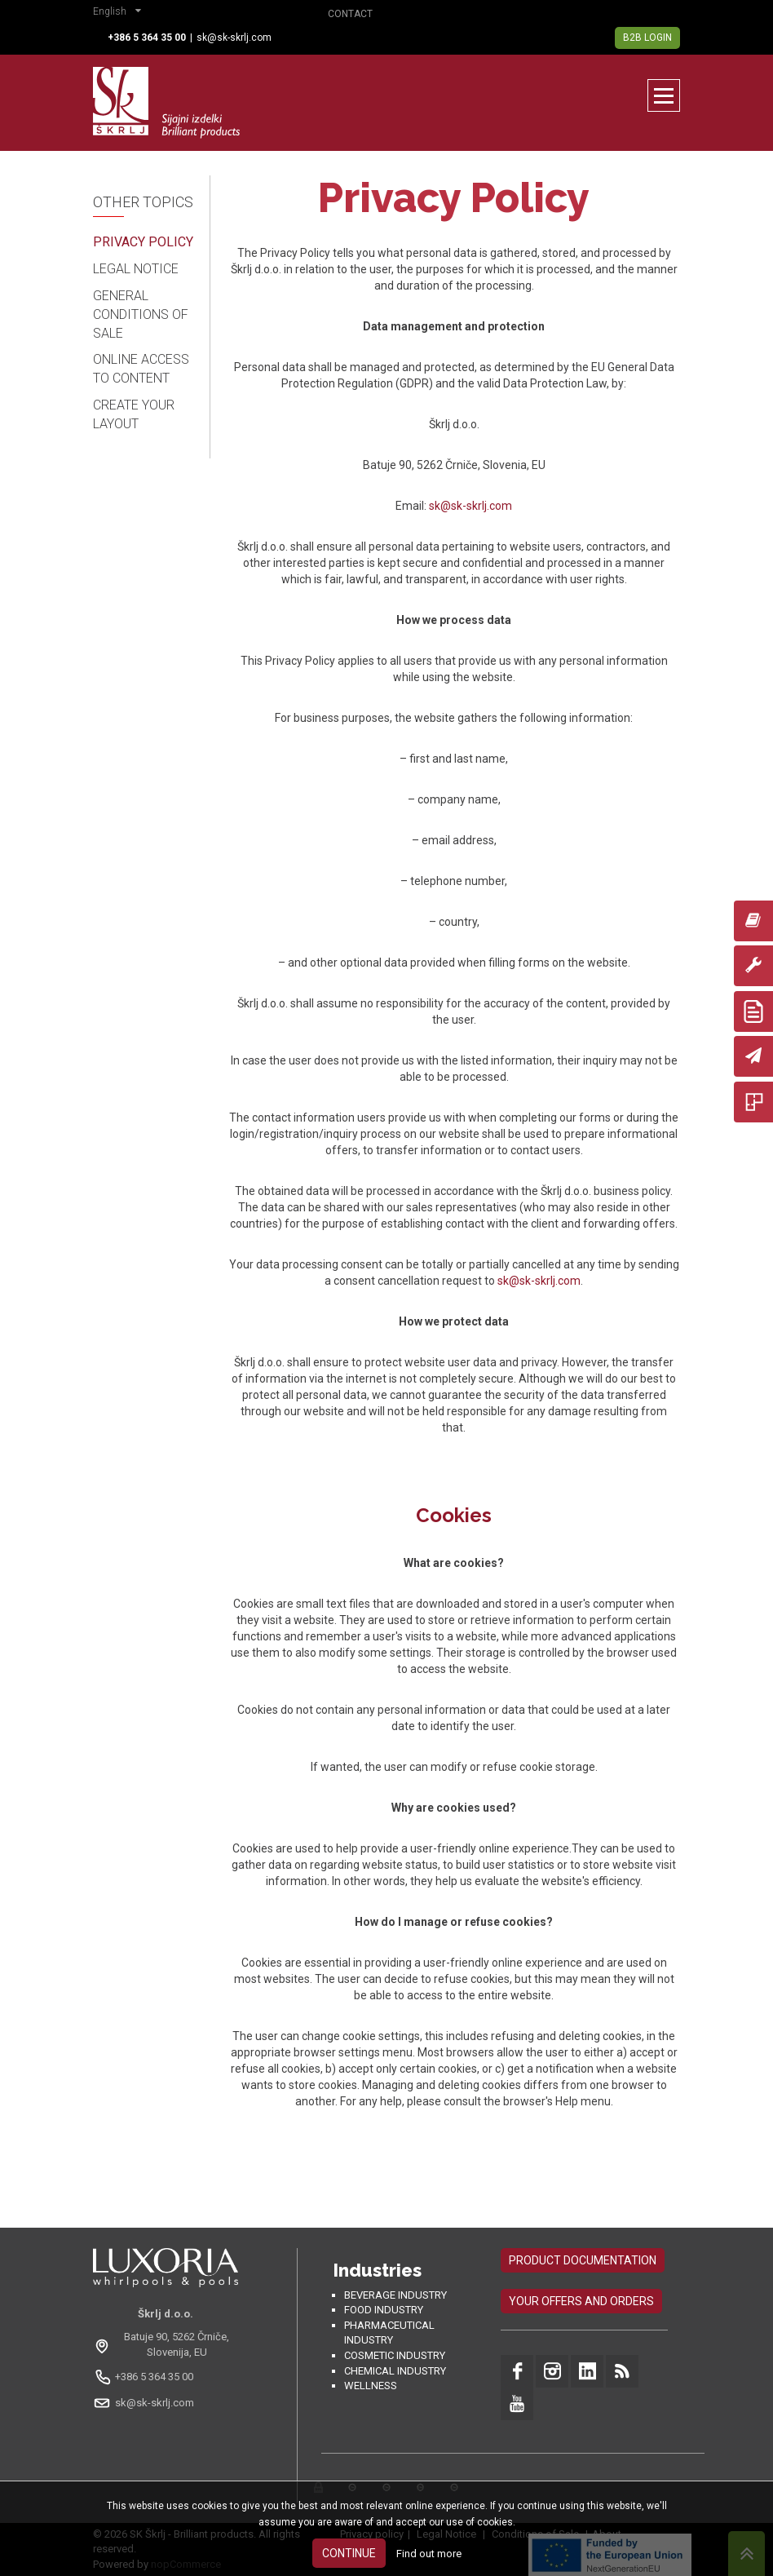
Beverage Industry (395, 2295)
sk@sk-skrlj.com (234, 37)
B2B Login (647, 37)
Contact (350, 14)
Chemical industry (395, 2371)
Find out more (429, 2553)
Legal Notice (136, 269)
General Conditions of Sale (140, 314)
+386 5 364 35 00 (154, 2376)
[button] (121, 13)
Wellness (370, 2385)
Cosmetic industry (394, 2355)
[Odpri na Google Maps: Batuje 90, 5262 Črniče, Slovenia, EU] (165, 2344)
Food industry (383, 2310)
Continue (349, 2553)
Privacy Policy (143, 242)
